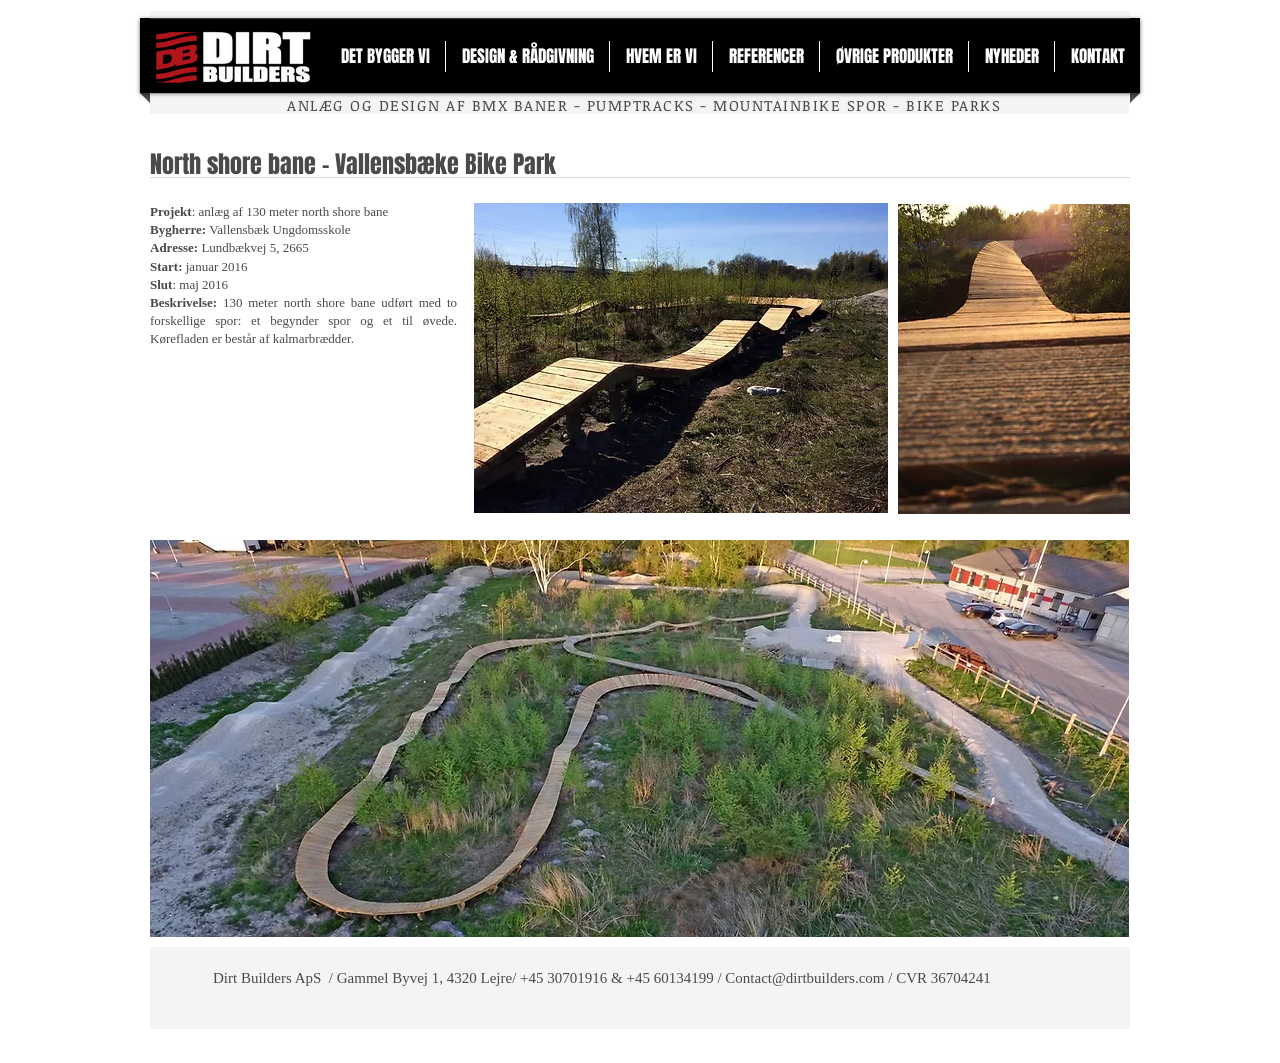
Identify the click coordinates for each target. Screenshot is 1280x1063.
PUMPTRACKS (641, 105)
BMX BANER (520, 105)
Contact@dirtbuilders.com (804, 978)
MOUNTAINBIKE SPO (795, 105)
